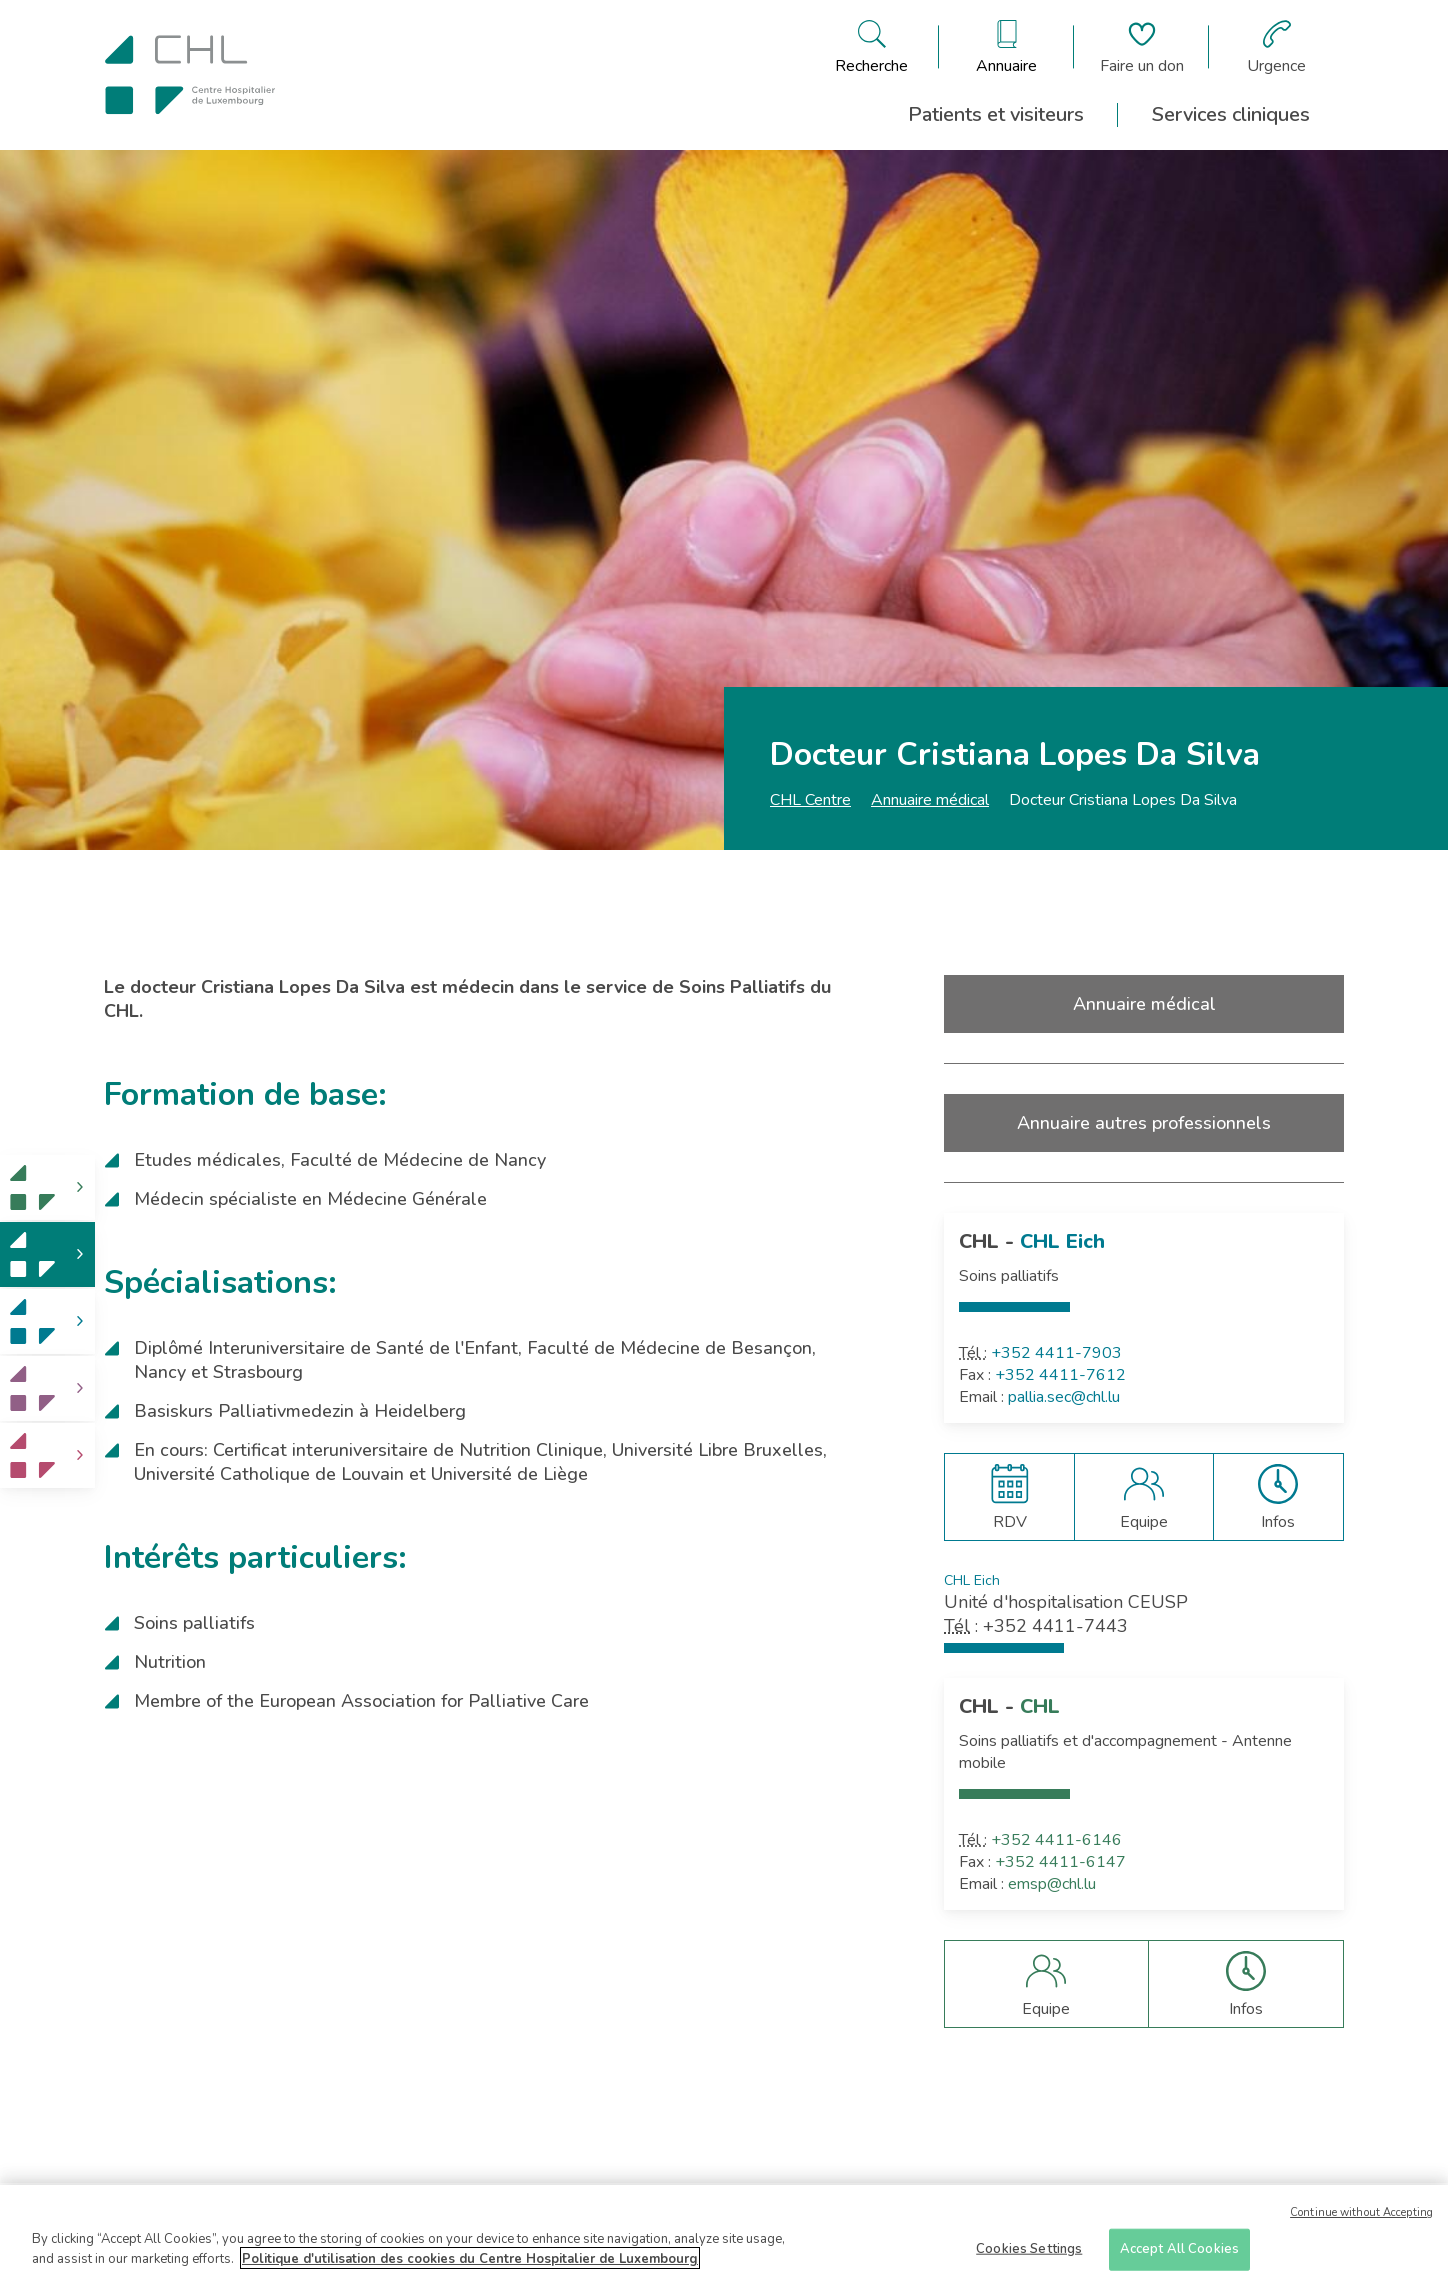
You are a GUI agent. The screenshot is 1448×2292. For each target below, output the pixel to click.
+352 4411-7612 (1060, 1375)
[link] (47, 1187)
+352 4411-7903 (1056, 1353)
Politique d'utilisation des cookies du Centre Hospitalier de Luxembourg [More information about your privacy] (470, 2265)
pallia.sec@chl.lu (1064, 1397)
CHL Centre (810, 800)
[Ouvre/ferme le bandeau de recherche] (871, 47)
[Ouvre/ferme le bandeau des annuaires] (1006, 47)
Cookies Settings (1029, 2255)
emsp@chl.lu (1052, 1884)
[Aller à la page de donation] (1142, 47)
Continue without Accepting (1361, 2218)
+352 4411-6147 (1060, 1862)
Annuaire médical (930, 800)
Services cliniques (1231, 114)
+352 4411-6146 (1056, 1840)
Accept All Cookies (1179, 2255)
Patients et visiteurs (996, 114)
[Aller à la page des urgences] (1276, 47)
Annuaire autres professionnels (1144, 1123)
